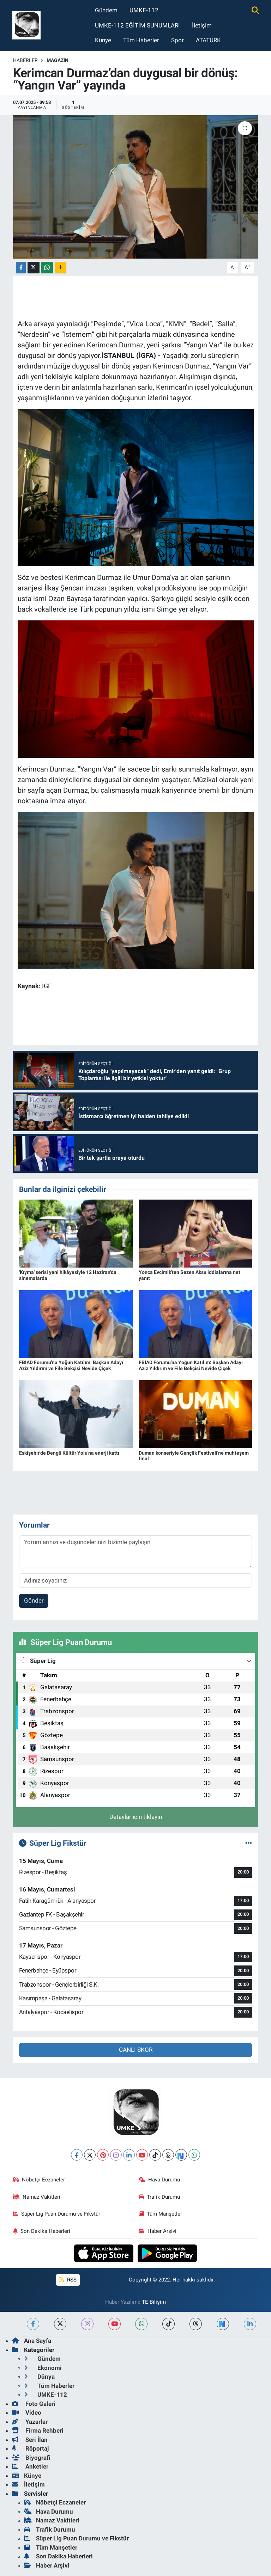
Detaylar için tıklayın (135, 1816)
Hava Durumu (159, 2179)
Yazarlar (30, 2421)
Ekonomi (43, 2367)
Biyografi (31, 2457)
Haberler (25, 60)
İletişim (202, 25)
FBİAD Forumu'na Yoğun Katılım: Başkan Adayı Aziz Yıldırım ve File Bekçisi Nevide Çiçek (71, 1365)
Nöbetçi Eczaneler (39, 2179)
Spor (177, 40)
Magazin (57, 60)
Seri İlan (30, 2439)
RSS (67, 2280)
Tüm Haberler (141, 40)
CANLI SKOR (135, 2049)
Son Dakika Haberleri (42, 2231)
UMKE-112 (144, 10)
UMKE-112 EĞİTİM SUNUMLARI (137, 25)
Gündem (106, 10)
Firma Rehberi (38, 2430)
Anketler (30, 2466)
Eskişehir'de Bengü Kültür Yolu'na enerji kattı (69, 1453)
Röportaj (30, 2448)
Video (26, 2412)
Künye (103, 40)
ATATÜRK (208, 40)
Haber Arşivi (158, 2231)
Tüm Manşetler (160, 2214)
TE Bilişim (154, 2302)
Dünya (39, 2376)
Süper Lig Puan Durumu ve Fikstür (57, 2214)
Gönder (34, 1600)
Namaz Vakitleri (37, 2197)
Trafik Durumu (159, 2197)
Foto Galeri (33, 2403)
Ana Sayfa (31, 2340)
